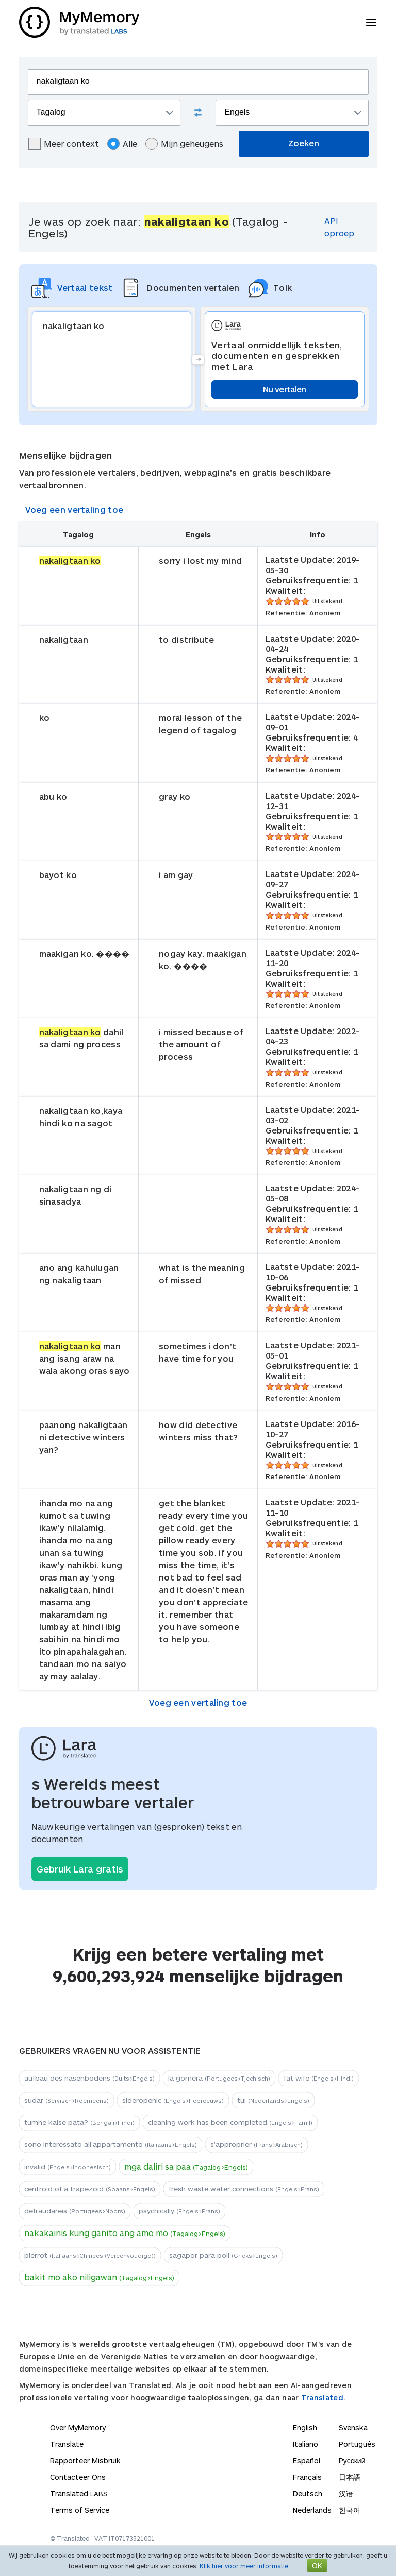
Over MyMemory (78, 2427)
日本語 (349, 2476)
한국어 (349, 2509)
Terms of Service (79, 2509)
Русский (352, 2460)
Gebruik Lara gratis (80, 1869)
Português (357, 2444)
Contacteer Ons (78, 2476)
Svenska (353, 2427)
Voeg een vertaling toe (74, 509)
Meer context (63, 144)
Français (307, 2476)
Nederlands (312, 2509)
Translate (67, 2444)
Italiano (305, 2444)
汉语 (346, 2493)
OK (317, 2565)
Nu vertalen (284, 389)
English (305, 2427)
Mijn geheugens (184, 144)
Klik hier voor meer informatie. (245, 2565)
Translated (78, 2493)
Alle (122, 144)
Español (306, 2460)
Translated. (323, 2397)
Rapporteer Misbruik (85, 2460)
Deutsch (307, 2493)
